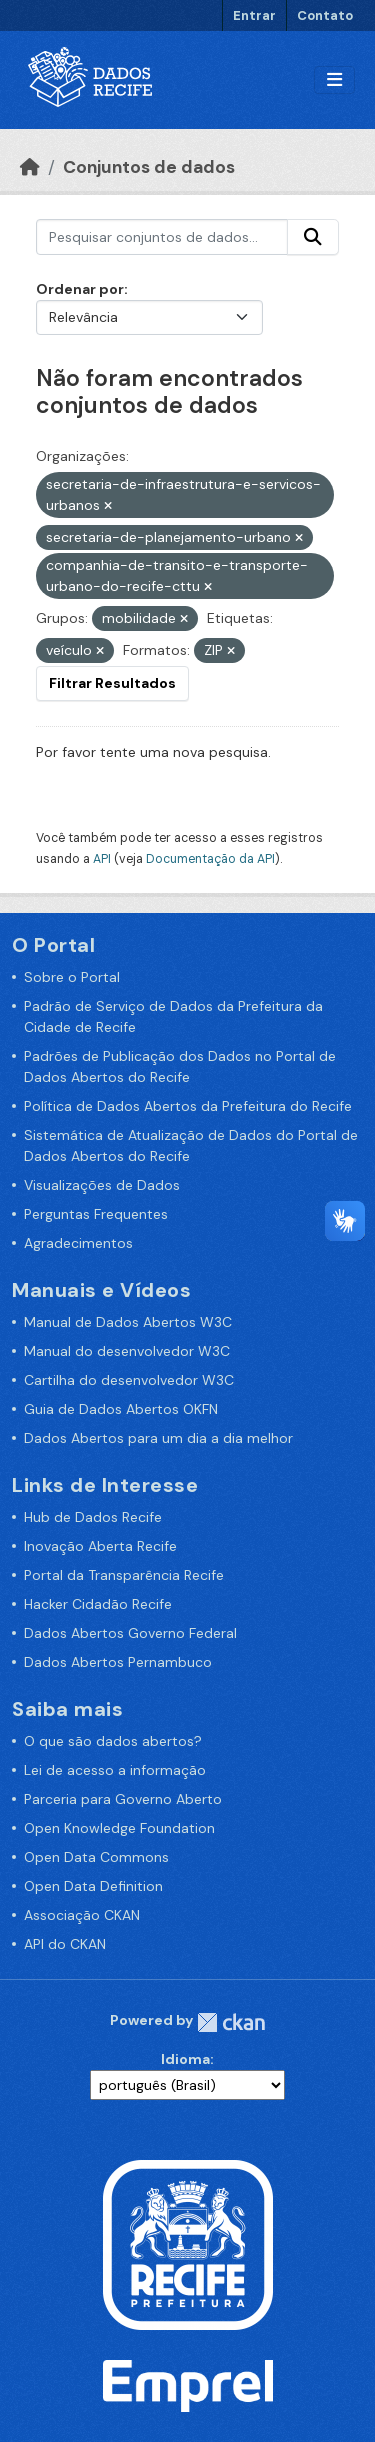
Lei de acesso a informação (115, 1770)
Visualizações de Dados (102, 1185)
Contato (325, 15)
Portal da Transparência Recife (124, 1575)
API (102, 859)
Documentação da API (210, 859)
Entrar (254, 15)
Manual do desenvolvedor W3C (127, 1351)
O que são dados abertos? (113, 1741)
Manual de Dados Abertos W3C (128, 1322)
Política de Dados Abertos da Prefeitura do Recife (188, 1106)
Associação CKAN (82, 1915)
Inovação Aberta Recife (100, 1546)
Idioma (185, 2059)
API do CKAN (65, 1944)
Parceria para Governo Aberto (123, 1799)
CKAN (231, 2022)
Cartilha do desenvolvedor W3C (129, 1380)
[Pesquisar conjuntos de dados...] (162, 237)
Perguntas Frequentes (96, 1214)
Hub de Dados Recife (93, 1517)
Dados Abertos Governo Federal (130, 1633)
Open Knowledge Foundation (119, 1828)
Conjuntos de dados (149, 167)
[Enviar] (313, 237)
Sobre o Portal (72, 977)
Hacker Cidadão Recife (98, 1604)
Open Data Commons (96, 1857)
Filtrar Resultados (112, 683)
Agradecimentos (78, 1243)
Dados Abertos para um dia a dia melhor (158, 1438)
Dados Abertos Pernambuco (118, 1662)
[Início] (30, 167)
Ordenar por (80, 289)
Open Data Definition (93, 1886)
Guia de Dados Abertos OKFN (121, 1409)
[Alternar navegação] (334, 80)
